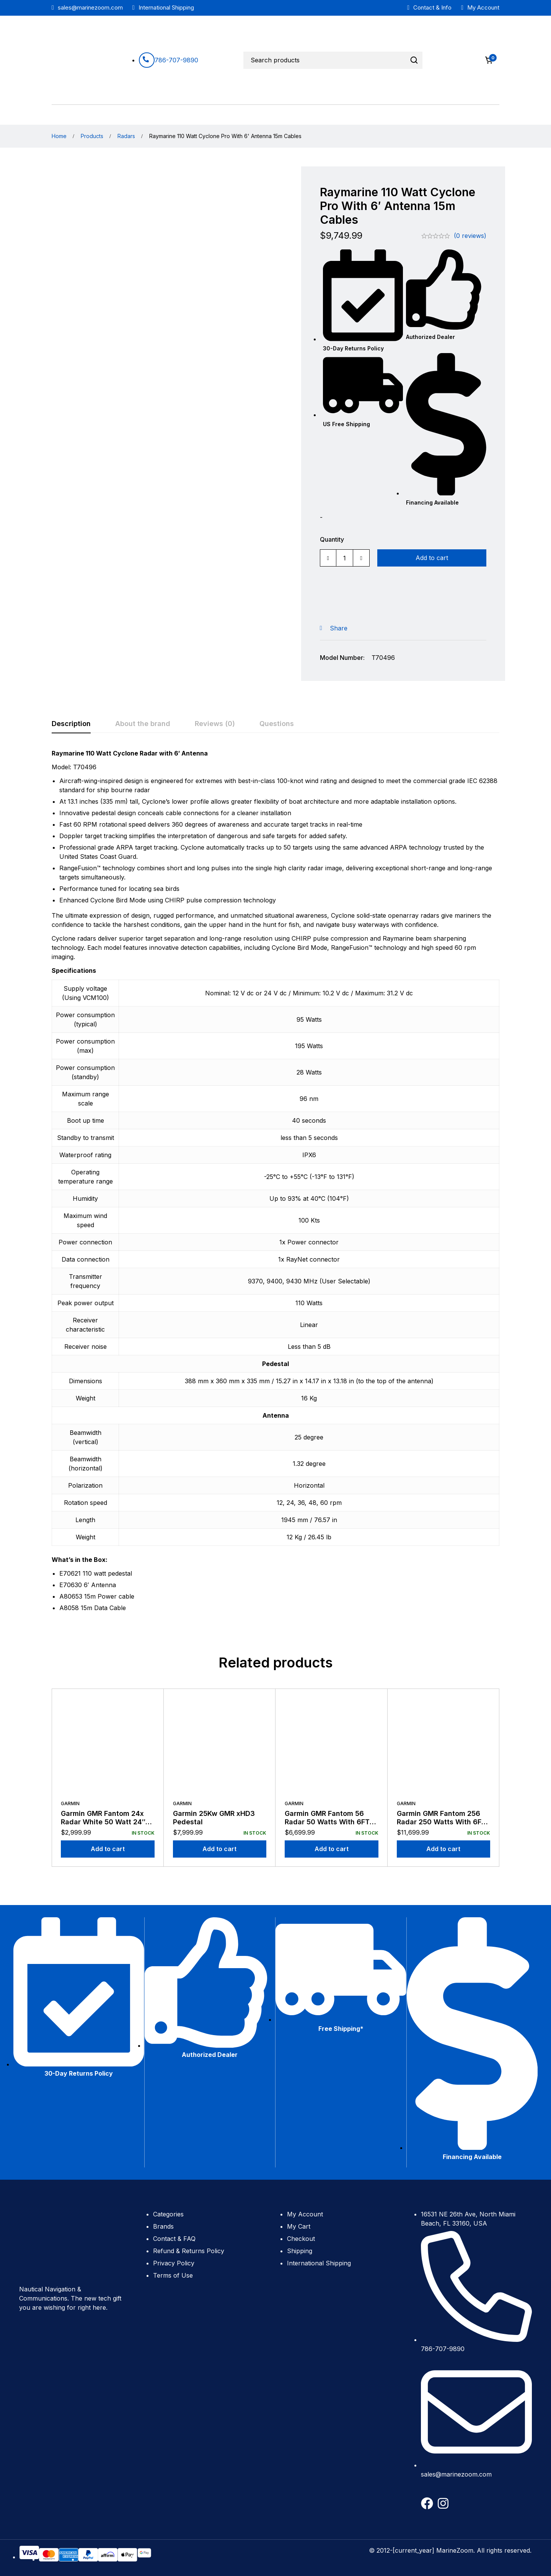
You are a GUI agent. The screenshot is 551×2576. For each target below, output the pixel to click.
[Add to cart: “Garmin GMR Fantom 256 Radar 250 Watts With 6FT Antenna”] (444, 1849)
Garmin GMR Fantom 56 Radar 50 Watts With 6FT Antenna (327, 1821)
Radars (126, 136)
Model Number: (342, 657)
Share (338, 628)
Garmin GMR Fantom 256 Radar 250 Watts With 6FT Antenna (441, 1821)
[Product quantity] (345, 558)
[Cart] (489, 60)
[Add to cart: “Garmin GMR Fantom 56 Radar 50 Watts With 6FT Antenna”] (331, 1849)
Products (92, 136)
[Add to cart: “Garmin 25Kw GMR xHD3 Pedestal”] (220, 1849)
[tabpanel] (275, 1184)
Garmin (70, 1803)
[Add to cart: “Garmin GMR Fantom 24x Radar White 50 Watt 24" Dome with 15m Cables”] (108, 1849)
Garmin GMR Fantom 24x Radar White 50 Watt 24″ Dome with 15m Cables (103, 1821)
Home (59, 136)
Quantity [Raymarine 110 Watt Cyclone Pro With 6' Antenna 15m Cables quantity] (332, 539)
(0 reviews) (470, 235)
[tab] (71, 724)
